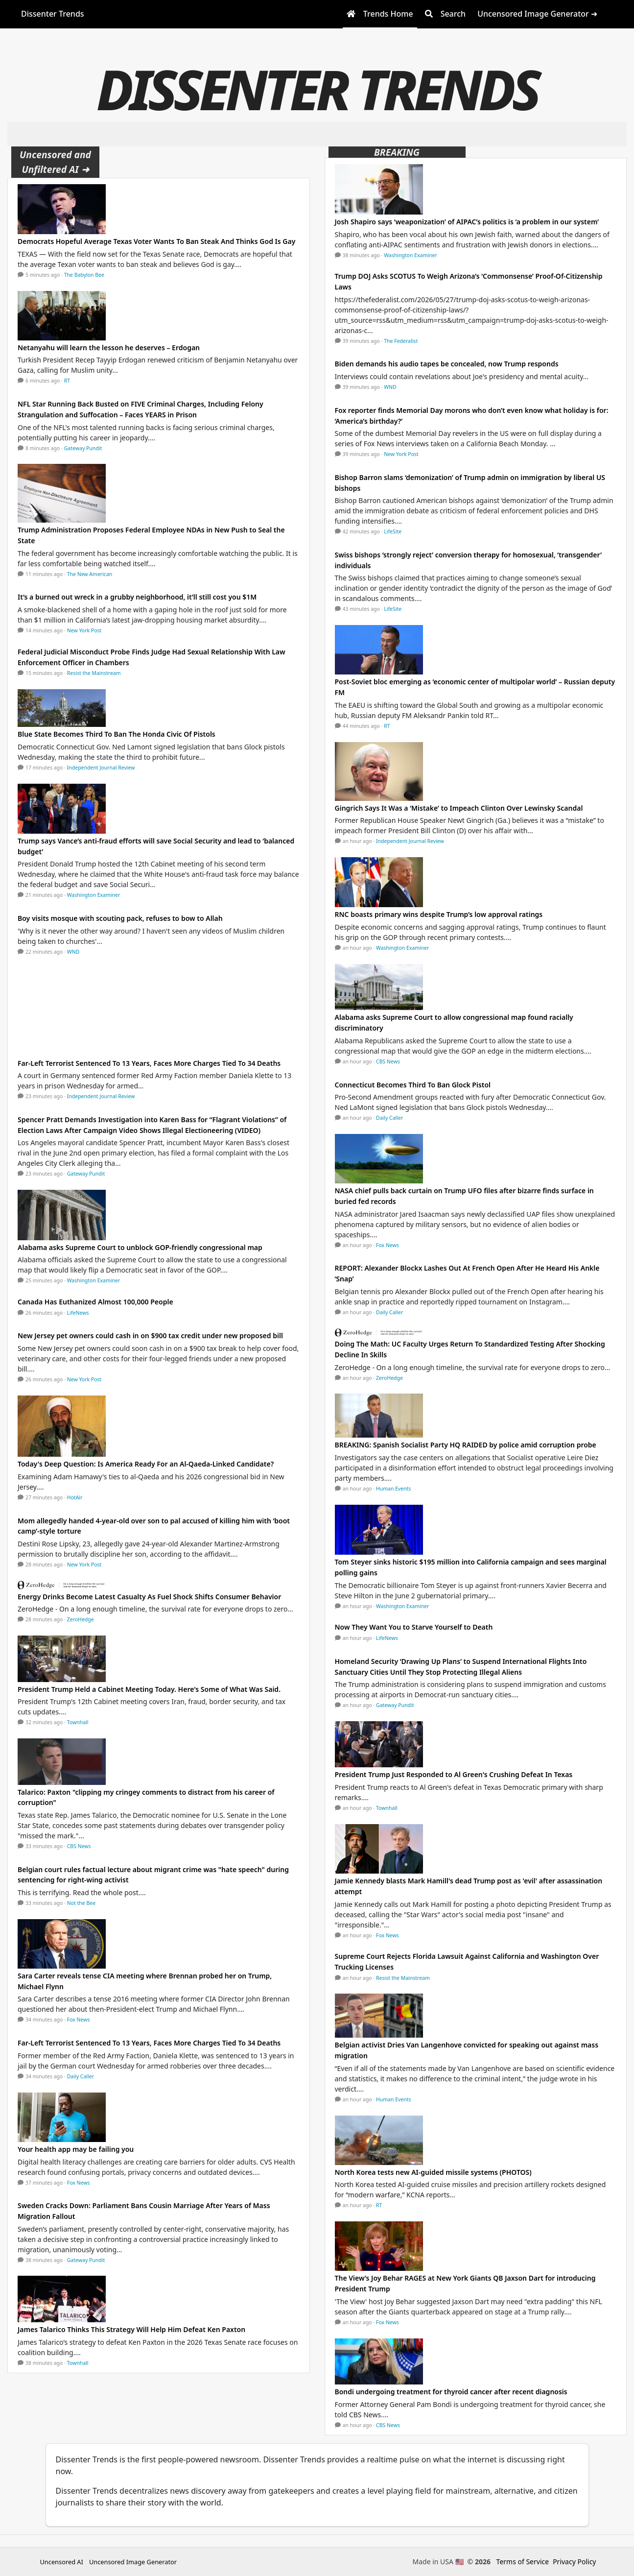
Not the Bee (81, 1903)
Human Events (393, 1488)
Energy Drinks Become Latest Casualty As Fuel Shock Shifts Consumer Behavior (149, 1596)
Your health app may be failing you (76, 2149)
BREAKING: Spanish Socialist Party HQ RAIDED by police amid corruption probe (465, 1444)
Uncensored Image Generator (133, 2561)
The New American (90, 574)
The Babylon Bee (84, 274)
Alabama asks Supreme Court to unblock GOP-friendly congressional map (140, 1247)
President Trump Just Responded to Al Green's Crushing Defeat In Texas (454, 1774)
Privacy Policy (574, 2561)
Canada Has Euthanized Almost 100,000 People (95, 1301)
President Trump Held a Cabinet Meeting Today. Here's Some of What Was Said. (149, 1689)
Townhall (78, 1722)
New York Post (84, 630)
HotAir (75, 1497)
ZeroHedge (80, 1619)
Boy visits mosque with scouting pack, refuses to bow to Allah (120, 918)
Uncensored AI (61, 2561)
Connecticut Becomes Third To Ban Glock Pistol (413, 1084)
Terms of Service (522, 2561)
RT (67, 380)
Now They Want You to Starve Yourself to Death (414, 1627)
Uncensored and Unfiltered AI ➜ (55, 162)
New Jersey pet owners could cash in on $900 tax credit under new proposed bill (150, 1335)
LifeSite (392, 531)
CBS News (79, 1846)
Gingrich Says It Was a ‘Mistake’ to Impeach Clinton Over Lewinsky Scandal (459, 808)
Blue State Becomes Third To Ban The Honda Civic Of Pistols (116, 734)
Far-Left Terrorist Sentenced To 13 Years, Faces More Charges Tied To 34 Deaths (149, 1063)
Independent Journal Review (101, 767)
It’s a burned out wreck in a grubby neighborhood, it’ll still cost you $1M (137, 597)
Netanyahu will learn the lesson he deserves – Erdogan (109, 347)
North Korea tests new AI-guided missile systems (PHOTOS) (433, 2172)
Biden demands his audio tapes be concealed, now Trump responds (447, 363)
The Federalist (401, 340)
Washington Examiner (93, 894)
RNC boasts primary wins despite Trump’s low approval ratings (439, 914)
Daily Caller (80, 2076)
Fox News (78, 2019)
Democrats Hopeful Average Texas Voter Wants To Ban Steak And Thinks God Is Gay (156, 241)
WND (73, 951)
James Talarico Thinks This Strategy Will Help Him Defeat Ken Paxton (131, 2329)
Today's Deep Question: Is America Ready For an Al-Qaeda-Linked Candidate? (146, 1464)
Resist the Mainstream (94, 673)
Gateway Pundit (83, 448)
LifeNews (78, 1312)
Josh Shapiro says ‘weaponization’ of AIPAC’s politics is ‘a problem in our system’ (467, 221)
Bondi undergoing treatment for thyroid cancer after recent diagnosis (451, 2391)
